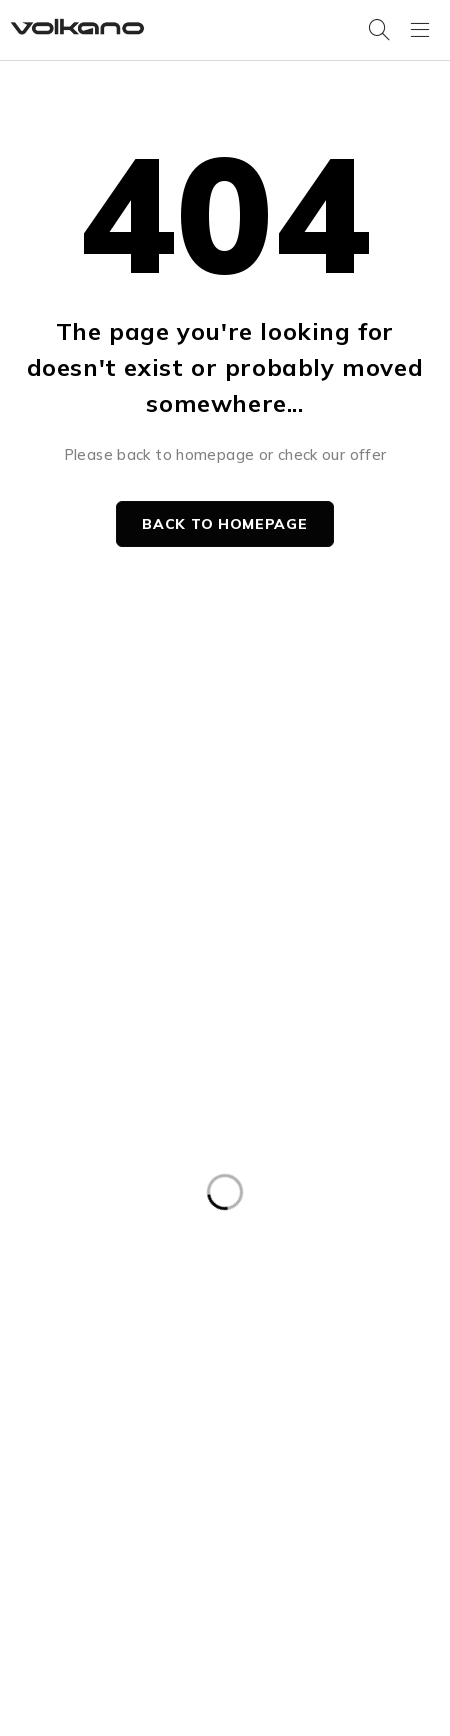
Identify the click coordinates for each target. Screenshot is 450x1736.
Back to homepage (224, 524)
